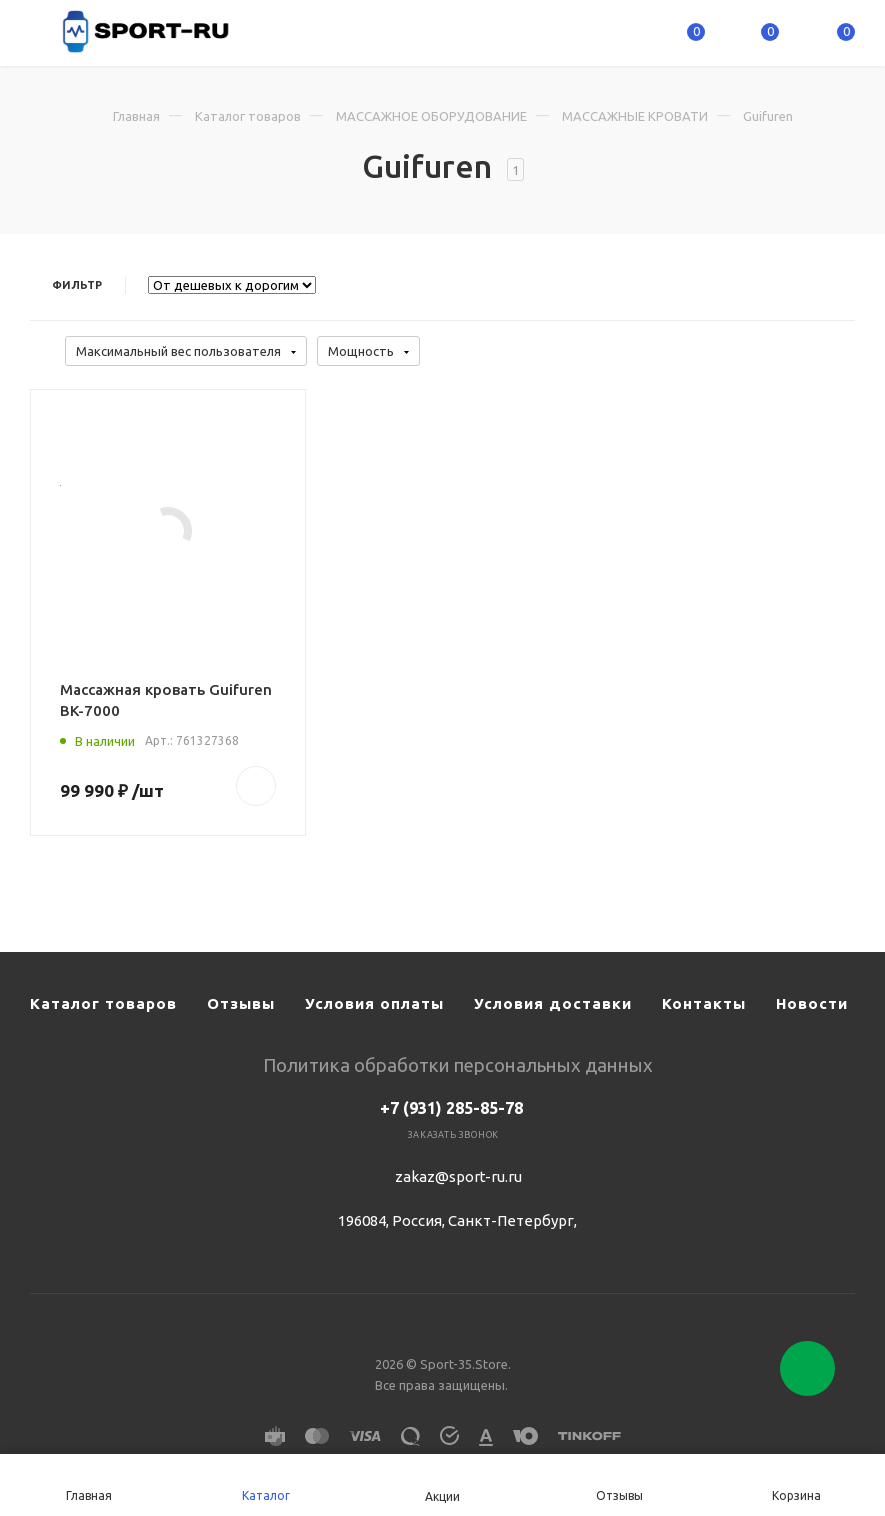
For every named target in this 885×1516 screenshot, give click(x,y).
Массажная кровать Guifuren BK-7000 (166, 700)
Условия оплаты (374, 1003)
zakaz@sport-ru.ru (458, 1176)
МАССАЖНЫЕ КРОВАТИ (635, 116)
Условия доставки (553, 1003)
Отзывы (241, 1003)
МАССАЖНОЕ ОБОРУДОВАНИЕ (431, 116)
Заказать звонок (453, 1135)
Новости (812, 1003)
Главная (136, 116)
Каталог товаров (248, 116)
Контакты (704, 1003)
